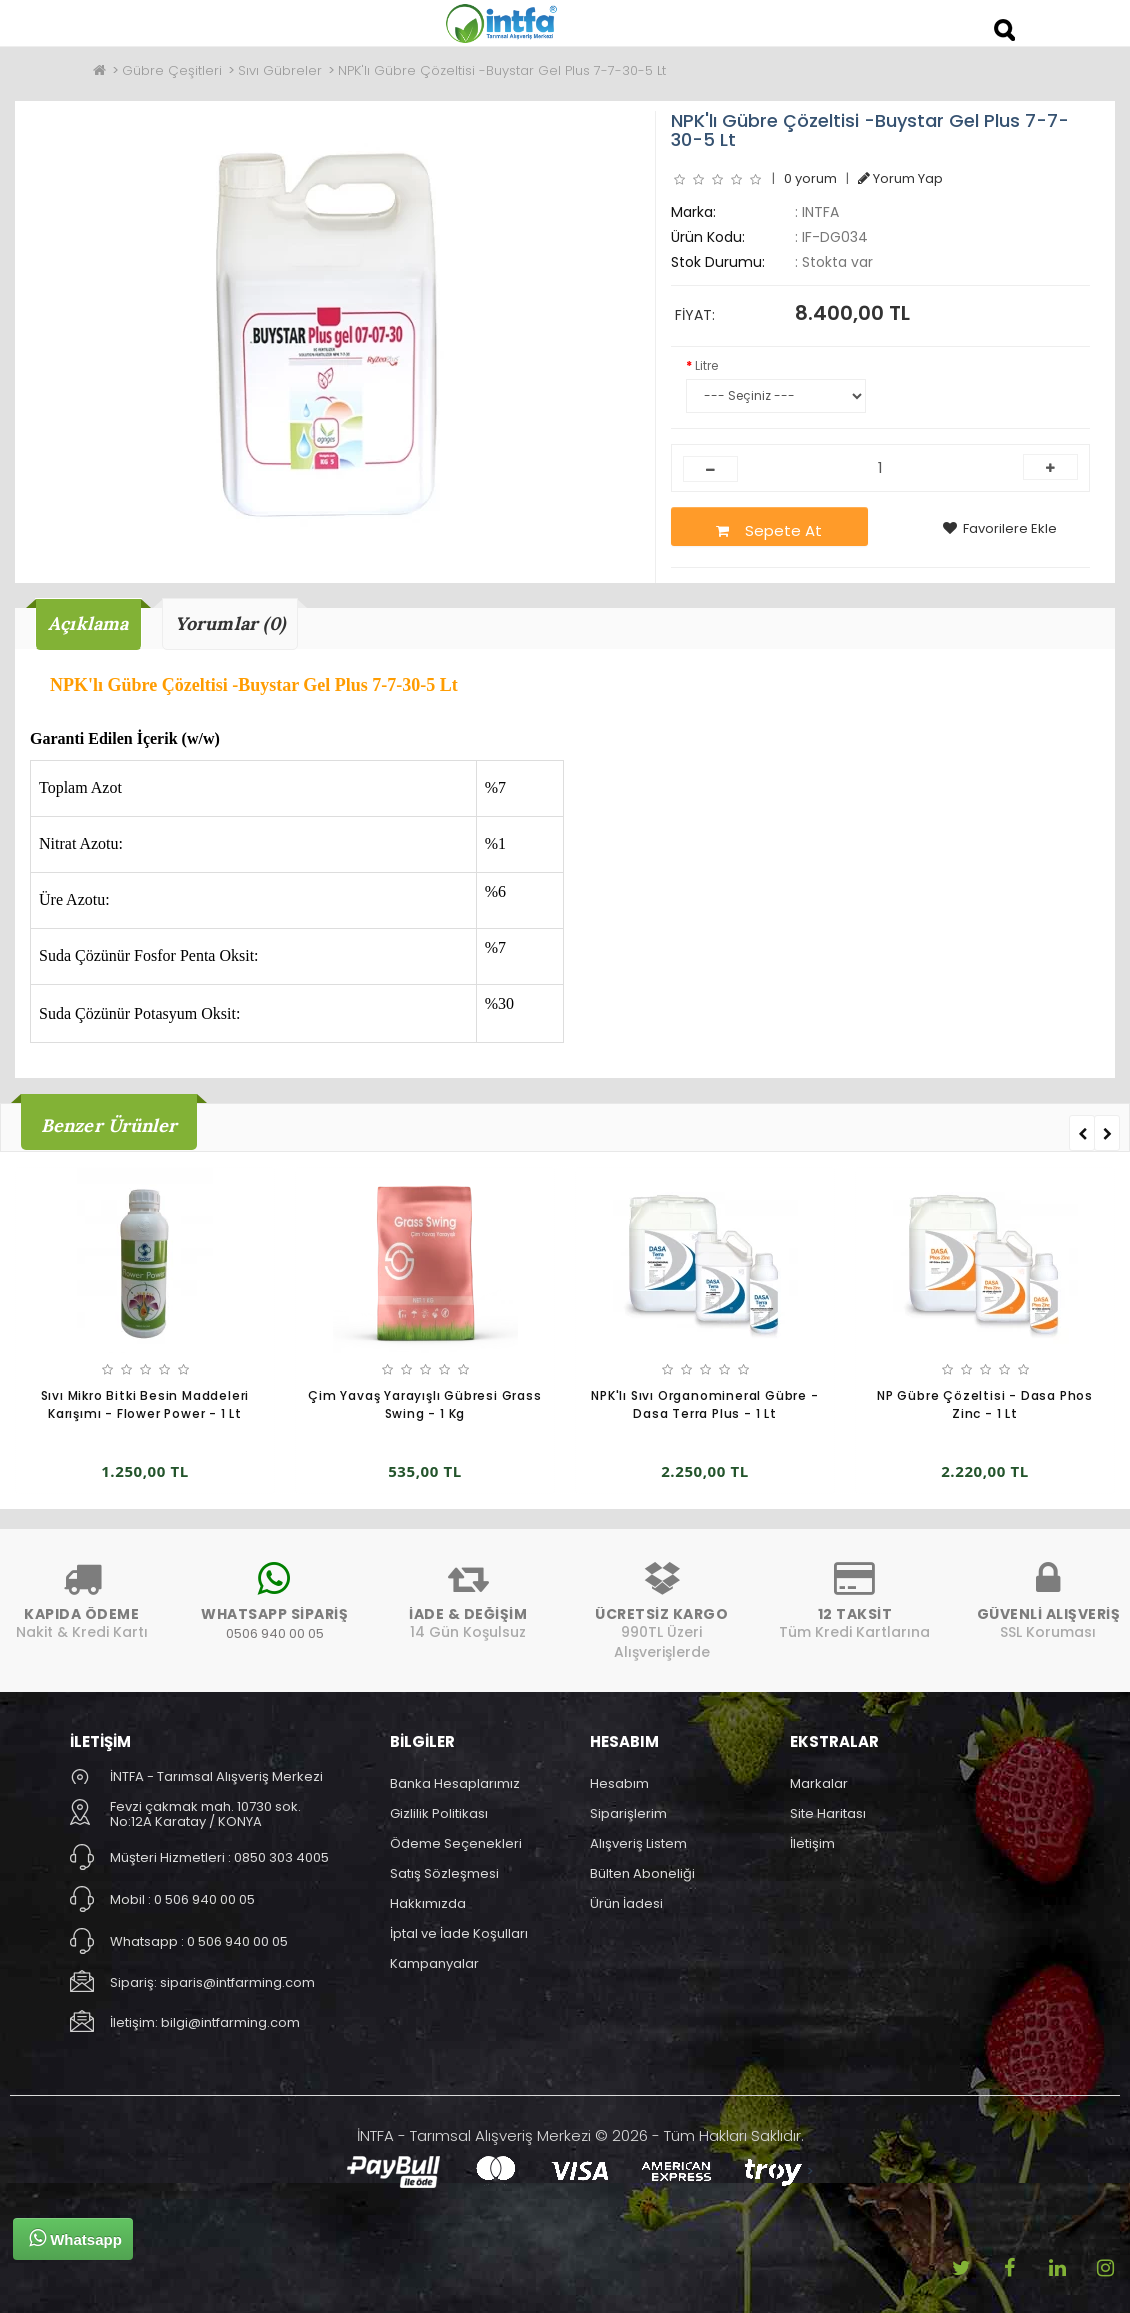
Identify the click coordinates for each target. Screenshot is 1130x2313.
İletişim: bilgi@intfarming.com (205, 2022)
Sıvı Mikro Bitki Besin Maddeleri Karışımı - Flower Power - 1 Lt (145, 1405)
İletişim (812, 1843)
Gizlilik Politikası (439, 1813)
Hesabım (619, 1783)
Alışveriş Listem (638, 1843)
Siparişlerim (628, 1813)
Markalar (819, 1783)
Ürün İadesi (626, 1903)
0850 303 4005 (281, 1857)
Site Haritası (828, 1813)
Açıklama (88, 623)
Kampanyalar (434, 1963)
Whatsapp (75, 2238)
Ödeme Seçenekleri (456, 1843)
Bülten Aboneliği (642, 1873)
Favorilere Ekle (1000, 528)
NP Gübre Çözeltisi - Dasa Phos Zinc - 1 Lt (985, 1405)
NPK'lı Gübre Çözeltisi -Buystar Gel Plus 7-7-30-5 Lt (502, 70)
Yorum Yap (900, 178)
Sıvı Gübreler (280, 70)
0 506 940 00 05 (204, 1899)
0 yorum (810, 178)
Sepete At (769, 530)
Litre (706, 365)
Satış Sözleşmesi (444, 1873)
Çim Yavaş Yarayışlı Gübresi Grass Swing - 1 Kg (424, 1405)
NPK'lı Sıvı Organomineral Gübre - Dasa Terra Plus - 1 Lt (704, 1405)
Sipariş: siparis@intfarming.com (212, 1982)
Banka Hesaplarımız (455, 1783)
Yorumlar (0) (230, 623)
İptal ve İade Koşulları (459, 1933)
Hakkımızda (428, 1903)
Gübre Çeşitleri (172, 70)
